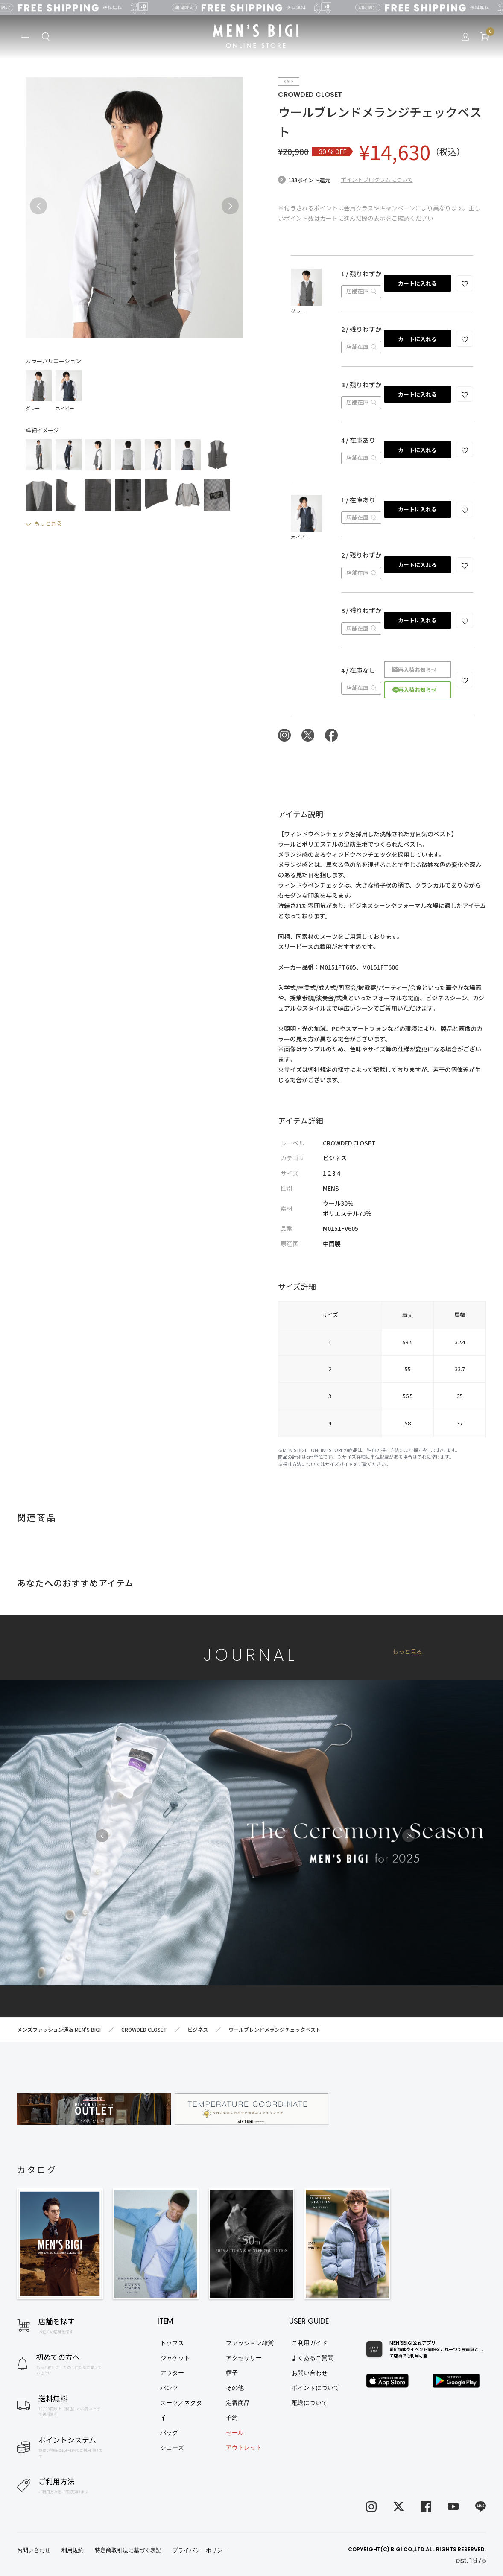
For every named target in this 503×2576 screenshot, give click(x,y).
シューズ (172, 2447)
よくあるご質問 (312, 2358)
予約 (232, 2417)
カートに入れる (417, 283)
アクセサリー (244, 2358)
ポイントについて (315, 2387)
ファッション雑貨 (250, 2343)
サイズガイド (339, 1463)
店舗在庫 (361, 291)
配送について (310, 2402)
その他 (235, 2387)
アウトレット (244, 2447)
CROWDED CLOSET (310, 94)
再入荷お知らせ (417, 670)
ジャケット (175, 2358)
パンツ (169, 2387)
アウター (172, 2373)
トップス (172, 2343)
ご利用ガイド (310, 2343)
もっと (407, 1651)
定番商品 (238, 2402)
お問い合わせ (310, 2373)
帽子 (232, 2373)
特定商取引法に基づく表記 (128, 2550)
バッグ (169, 2432)
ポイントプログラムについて (377, 179)
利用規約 (72, 2550)
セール (235, 2432)
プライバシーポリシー (200, 2550)
